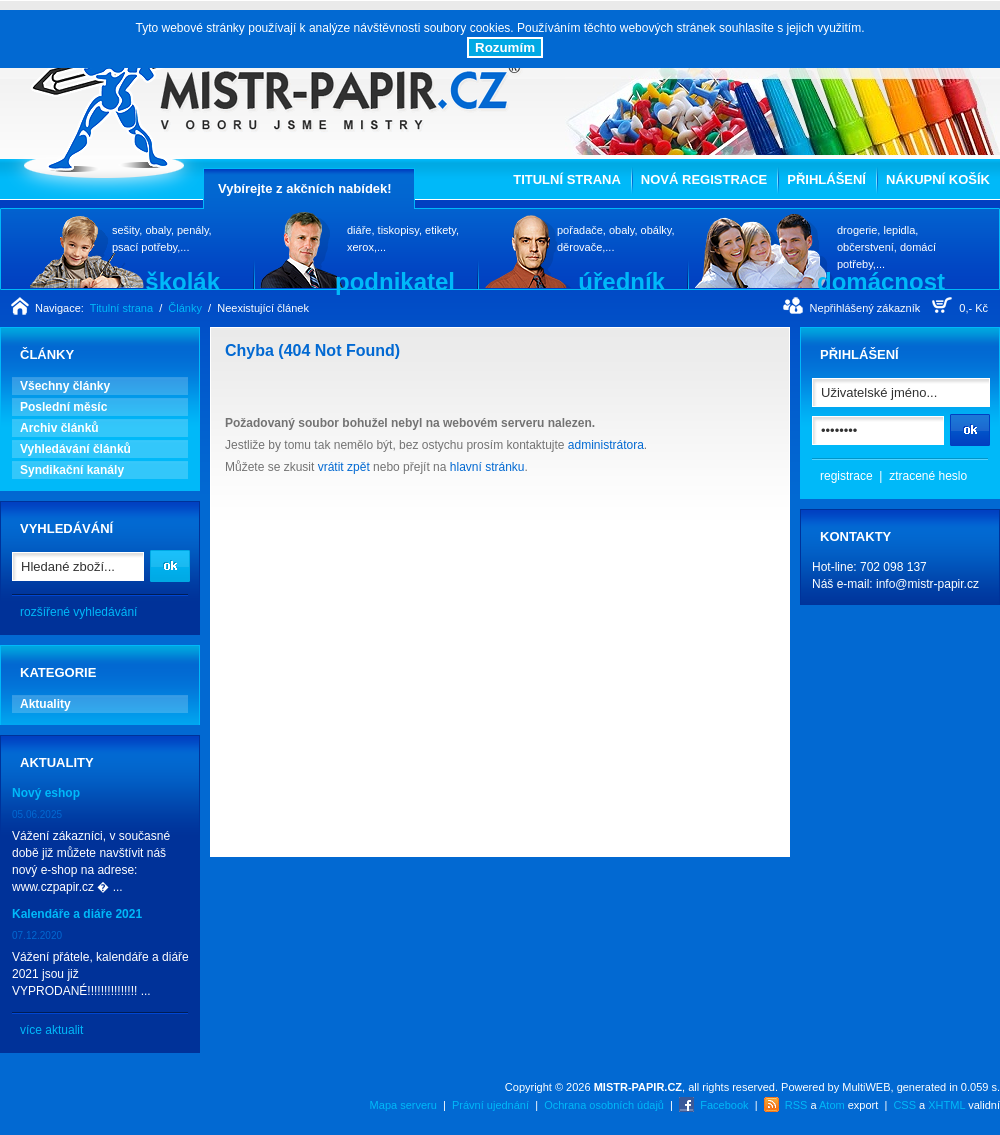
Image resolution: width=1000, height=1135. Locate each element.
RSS (796, 1105)
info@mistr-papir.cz (927, 584)
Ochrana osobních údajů (604, 1105)
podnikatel (395, 281)
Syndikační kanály (72, 470)
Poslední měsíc (63, 407)
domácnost (881, 281)
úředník (621, 281)
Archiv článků (59, 428)
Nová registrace (704, 179)
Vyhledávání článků (75, 449)
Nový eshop (46, 793)
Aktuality (45, 704)
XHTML (946, 1105)
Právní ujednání (490, 1105)
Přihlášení (826, 179)
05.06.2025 (37, 814)
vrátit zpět (344, 467)
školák (182, 281)
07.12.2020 (37, 935)
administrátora (606, 445)
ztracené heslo (928, 476)
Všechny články (65, 386)
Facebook (724, 1105)
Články (185, 308)
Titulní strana (567, 179)
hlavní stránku (487, 467)
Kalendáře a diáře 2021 (77, 914)
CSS (904, 1105)
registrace (846, 476)
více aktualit (51, 1030)
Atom (832, 1105)
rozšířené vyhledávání (78, 612)
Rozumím (505, 47)
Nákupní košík (938, 179)
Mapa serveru (403, 1105)
